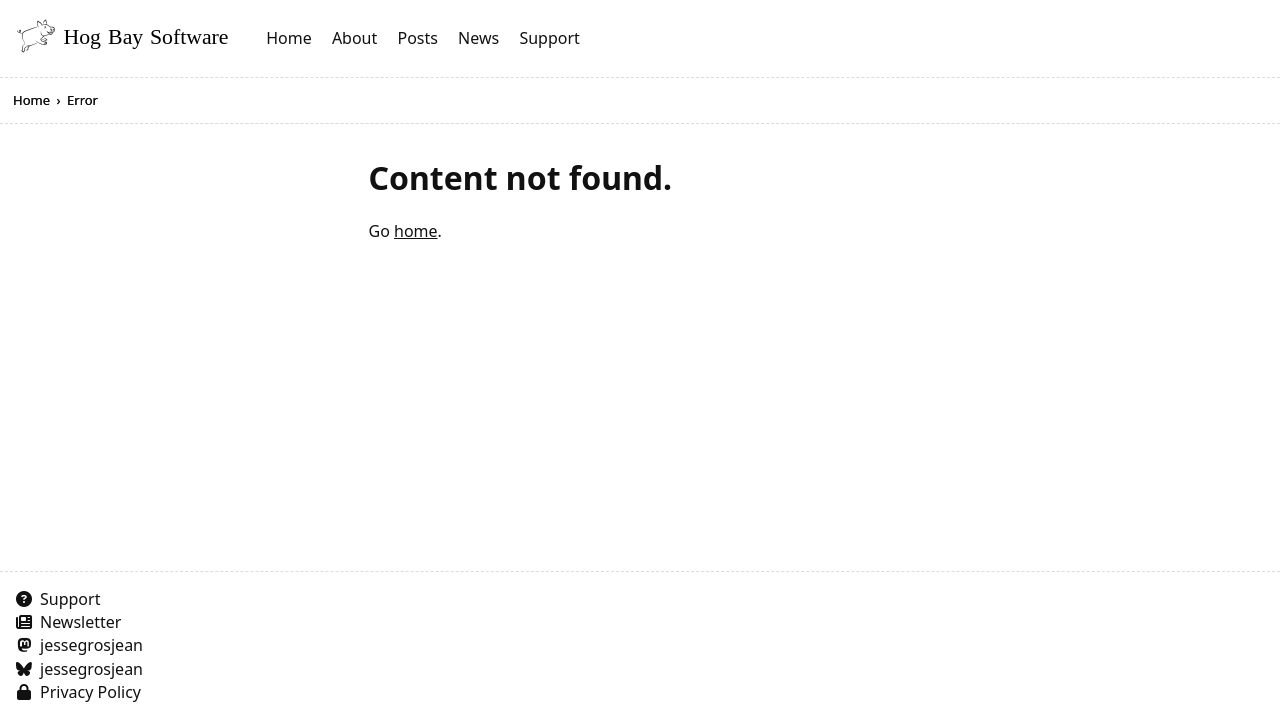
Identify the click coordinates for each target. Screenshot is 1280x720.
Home (289, 38)
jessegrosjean (91, 645)
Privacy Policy (90, 692)
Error (82, 100)
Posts (417, 38)
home (416, 231)
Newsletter (80, 622)
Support (549, 38)
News (478, 38)
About (354, 38)
